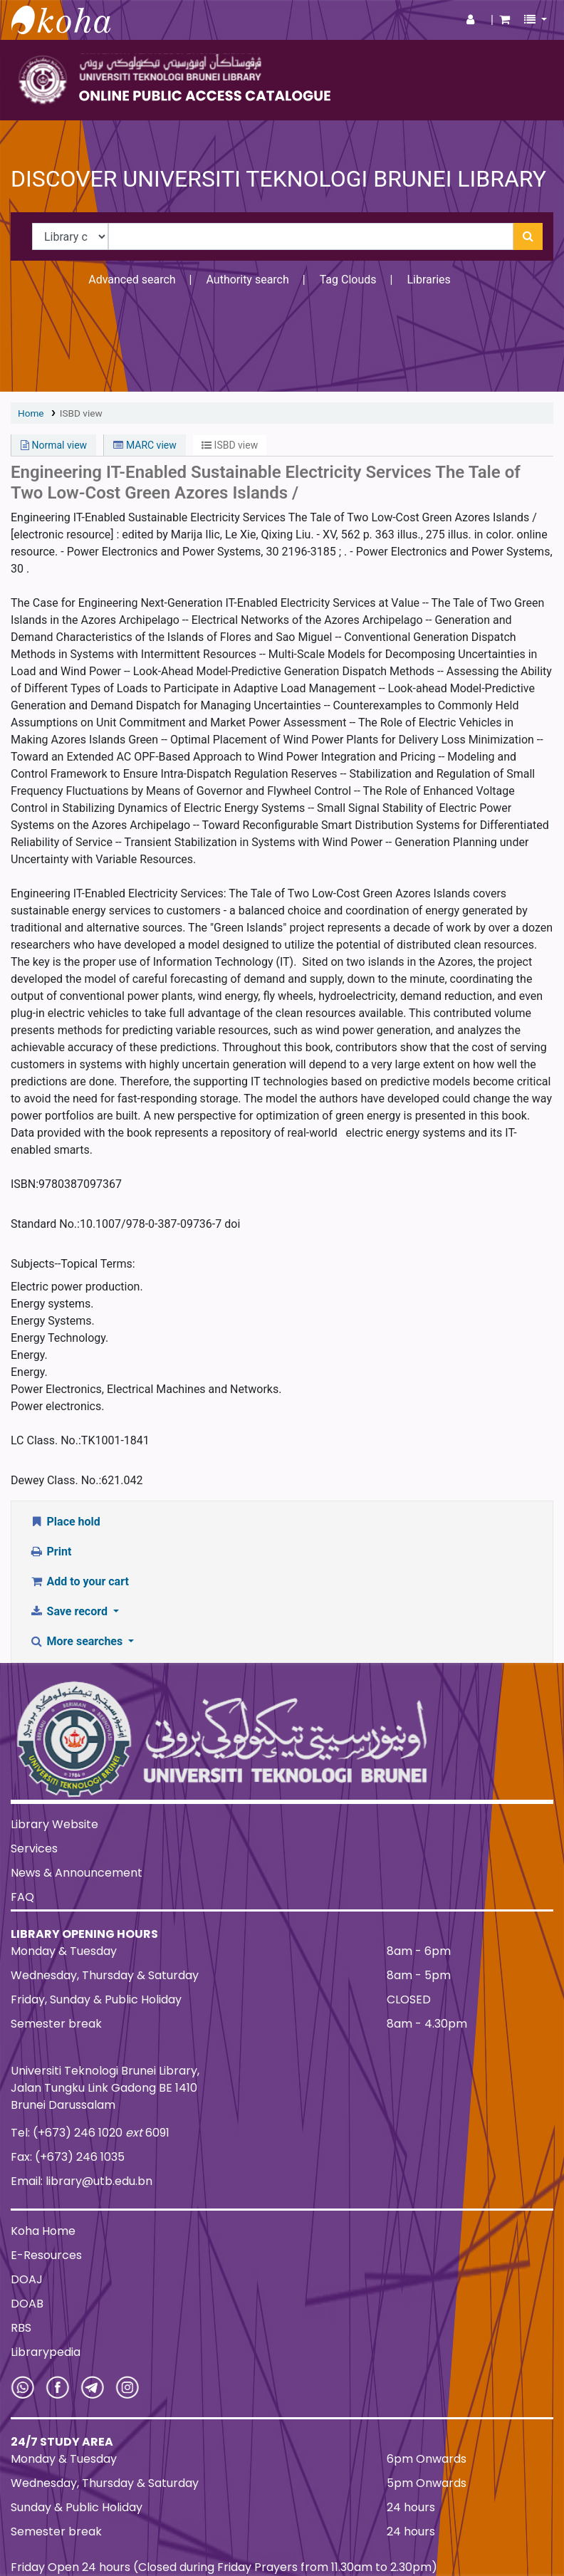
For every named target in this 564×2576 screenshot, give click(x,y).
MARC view (144, 445)
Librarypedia (45, 2352)
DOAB (27, 2303)
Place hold (64, 1521)
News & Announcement (76, 1873)
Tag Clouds (348, 279)
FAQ (22, 1897)
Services (34, 1848)
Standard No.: (45, 1224)
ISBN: (24, 1184)
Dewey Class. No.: (56, 1480)
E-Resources (46, 2255)
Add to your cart (79, 1581)
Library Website (54, 1824)
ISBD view (81, 413)
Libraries (428, 279)
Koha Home (43, 2231)
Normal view (54, 445)
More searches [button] (77, 1641)
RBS (21, 2328)
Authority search (247, 279)
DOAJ (27, 2279)
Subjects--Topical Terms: (73, 1264)
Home (31, 413)
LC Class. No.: (46, 1440)
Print (50, 1551)
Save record (69, 1611)
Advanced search (131, 279)
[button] (505, 20)
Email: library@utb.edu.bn (81, 2181)
